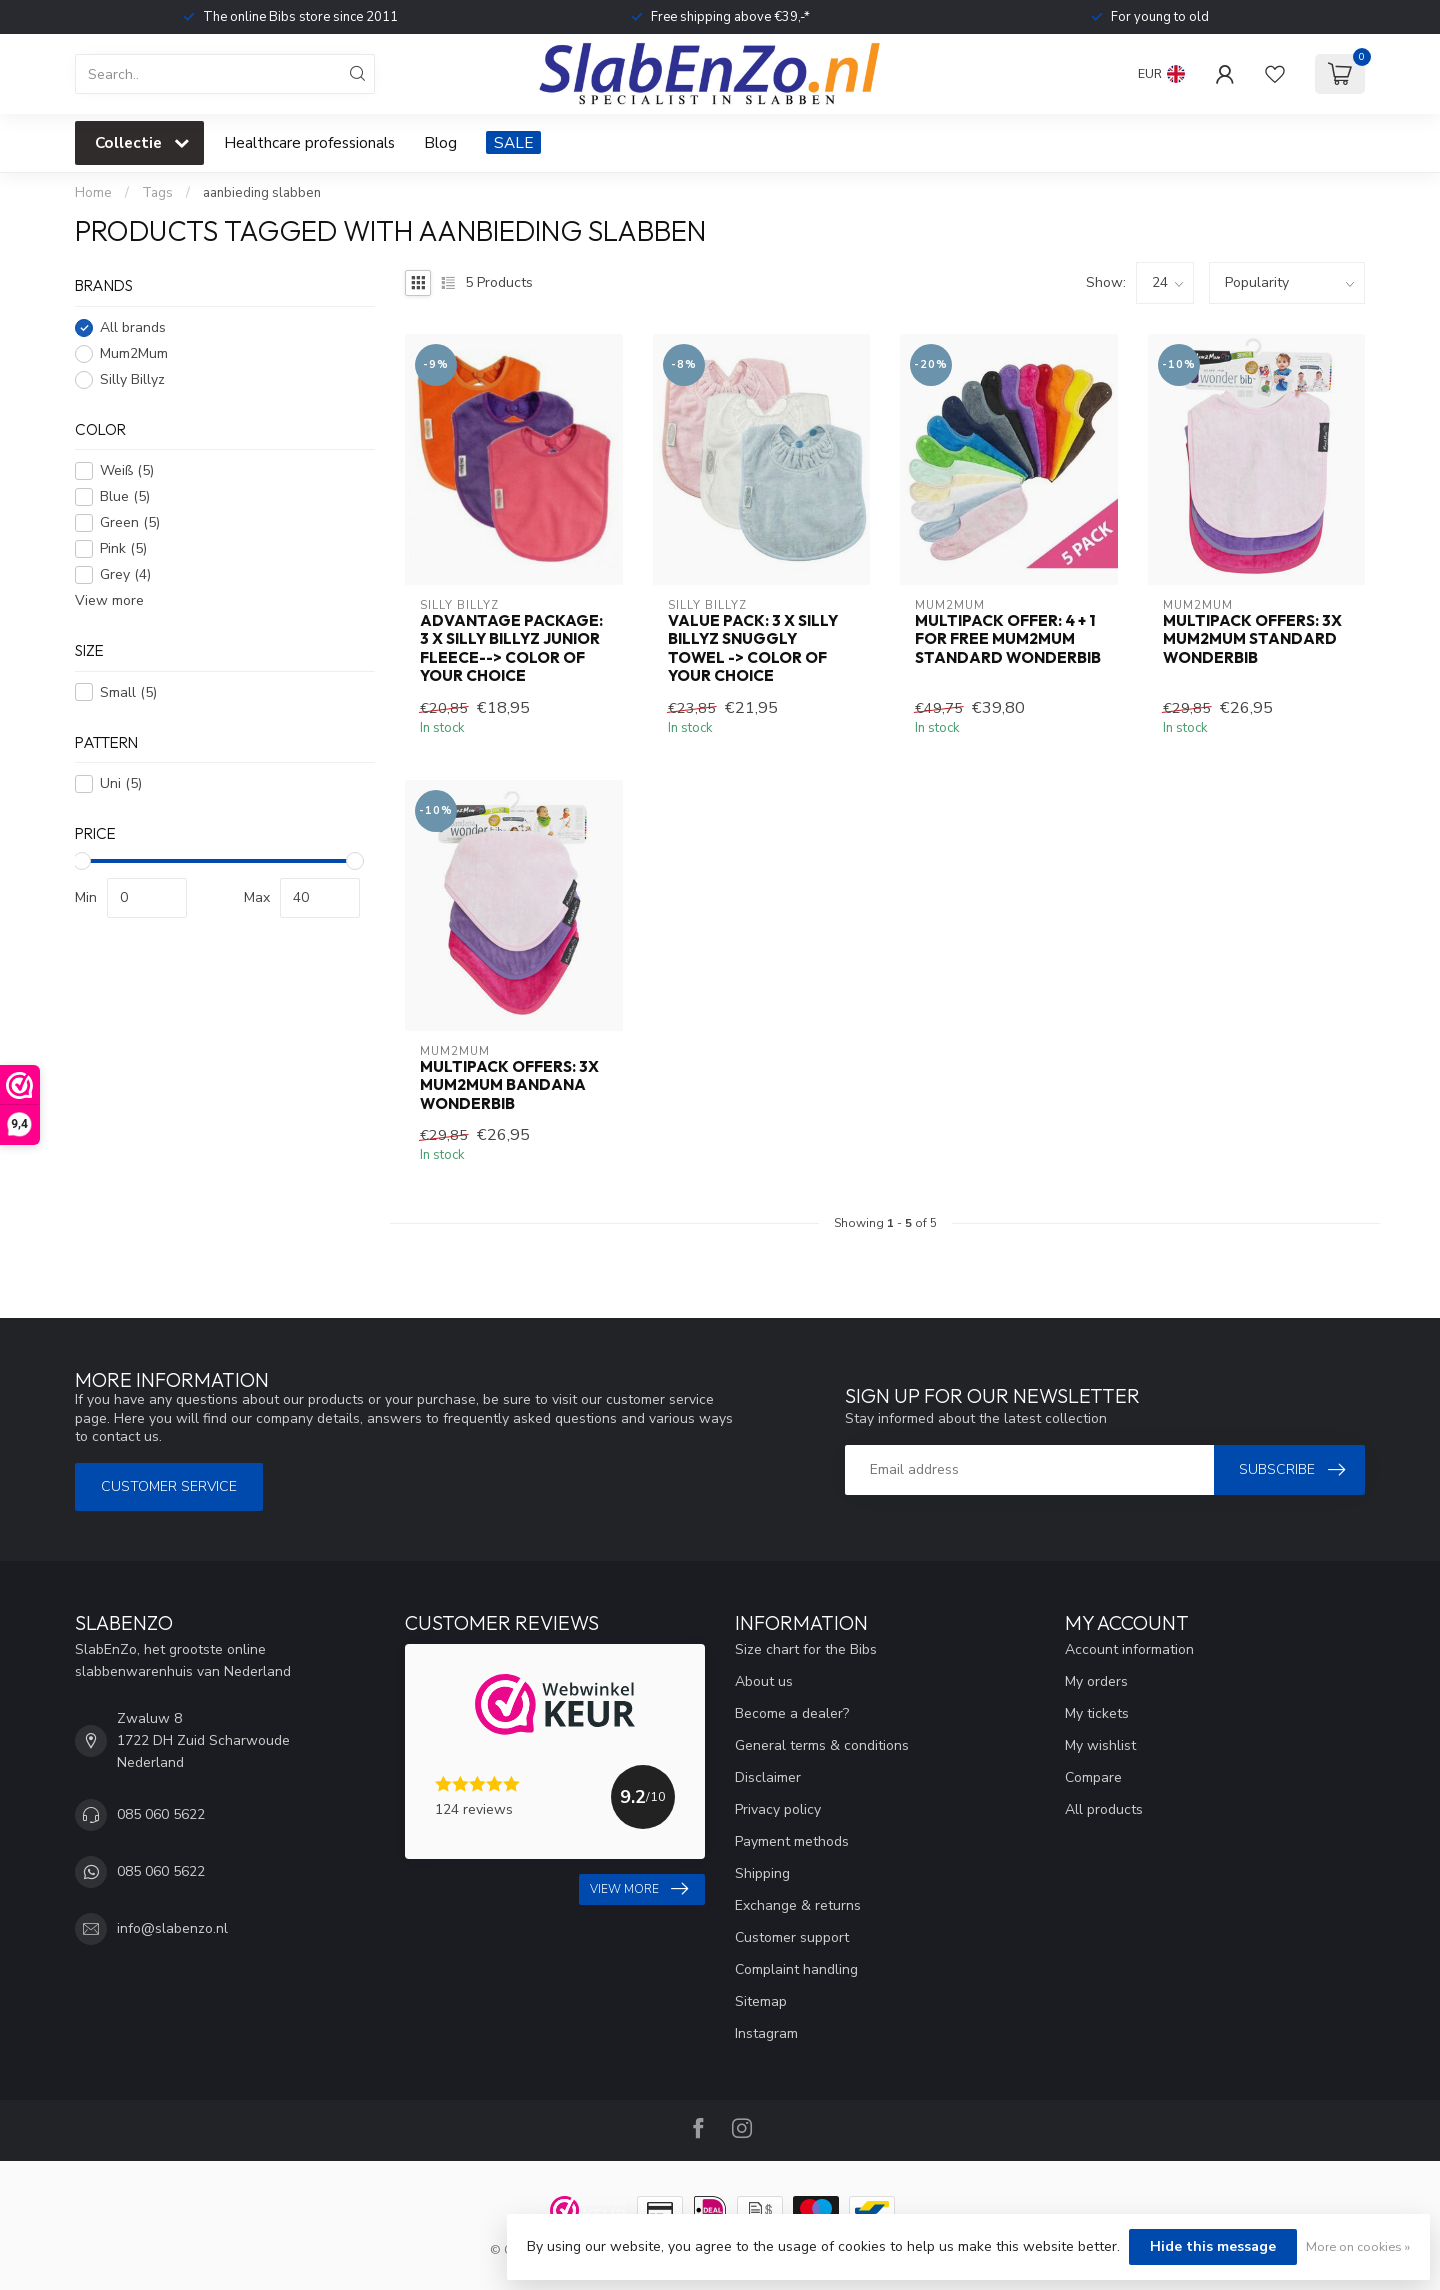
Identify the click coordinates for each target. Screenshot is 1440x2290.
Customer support (792, 1937)
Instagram (766, 2033)
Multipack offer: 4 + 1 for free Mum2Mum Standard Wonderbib (1008, 639)
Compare (1093, 1777)
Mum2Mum (134, 353)
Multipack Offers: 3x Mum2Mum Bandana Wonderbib (509, 1085)
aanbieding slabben (262, 193)
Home (93, 193)
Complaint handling (796, 1969)
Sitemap (761, 2001)
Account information (1129, 1649)
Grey (125, 574)
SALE (513, 142)
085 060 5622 (161, 1814)
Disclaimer (768, 1777)
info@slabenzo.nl (172, 1928)
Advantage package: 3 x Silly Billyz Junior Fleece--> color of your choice (511, 648)
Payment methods (792, 1841)
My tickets (1097, 1713)
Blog (440, 142)
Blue (125, 496)
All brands (133, 327)
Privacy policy (778, 1809)
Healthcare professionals (309, 142)
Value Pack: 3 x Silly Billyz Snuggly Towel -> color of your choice (753, 648)
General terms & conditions (822, 1745)
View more (109, 600)
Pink (123, 548)
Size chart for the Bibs (806, 1649)
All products (1104, 1809)
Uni (121, 783)
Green (130, 522)
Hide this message (1213, 2246)
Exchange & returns (798, 1905)
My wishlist (1100, 1745)
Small (128, 692)
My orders (1096, 1681)
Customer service (169, 1486)
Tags (157, 193)
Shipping (762, 1873)
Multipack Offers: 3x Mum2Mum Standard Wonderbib (1252, 639)
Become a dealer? (792, 1713)
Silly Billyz (132, 379)
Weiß (127, 470)
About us (764, 1681)
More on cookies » (1358, 2246)
